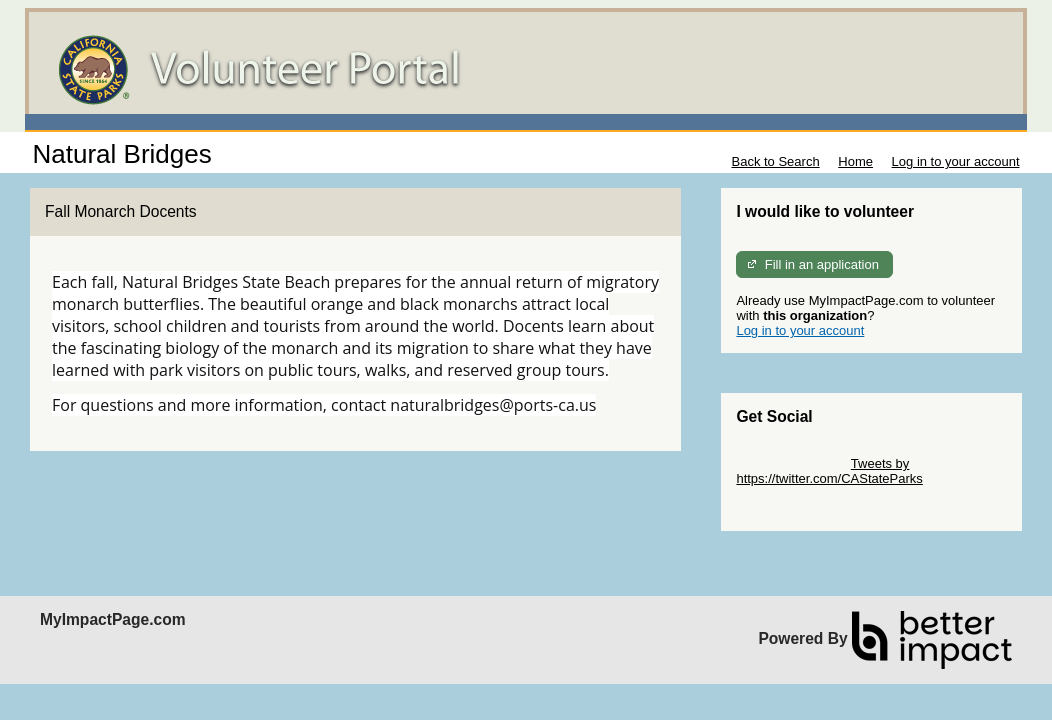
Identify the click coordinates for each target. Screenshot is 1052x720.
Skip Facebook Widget (801, 508)
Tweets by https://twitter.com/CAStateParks (829, 471)
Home (855, 161)
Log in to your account (956, 161)
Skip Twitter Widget (791, 463)
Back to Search (775, 161)
